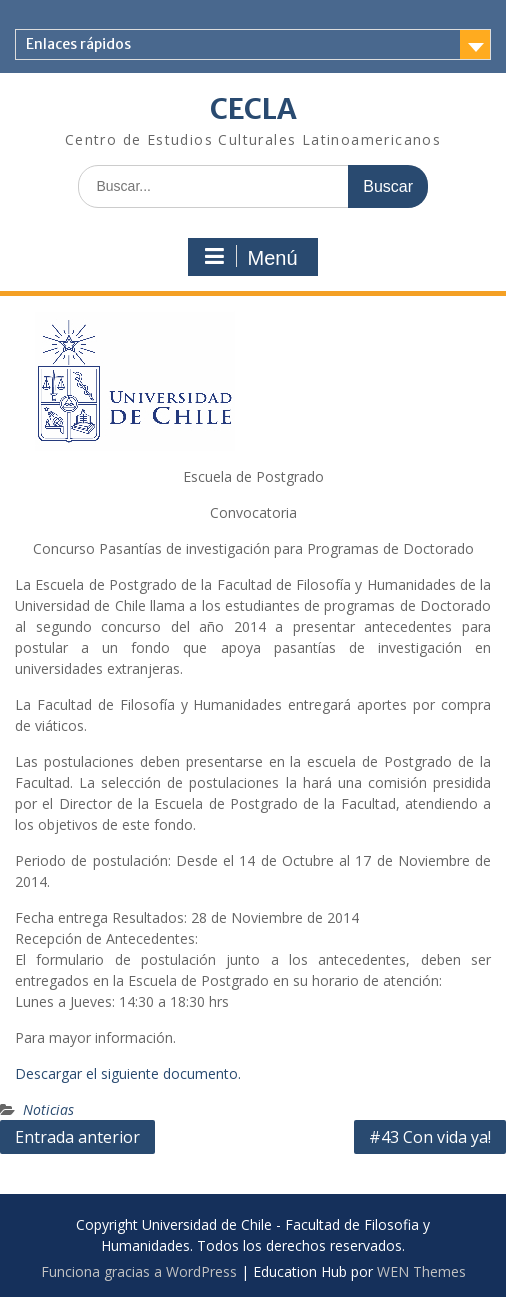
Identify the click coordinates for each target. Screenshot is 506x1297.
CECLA (253, 109)
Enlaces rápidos (78, 44)
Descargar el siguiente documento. (128, 1073)
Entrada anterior (77, 1137)
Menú (250, 257)
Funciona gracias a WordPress (139, 1271)
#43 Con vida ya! (430, 1137)
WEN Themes (421, 1271)
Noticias (48, 1109)
